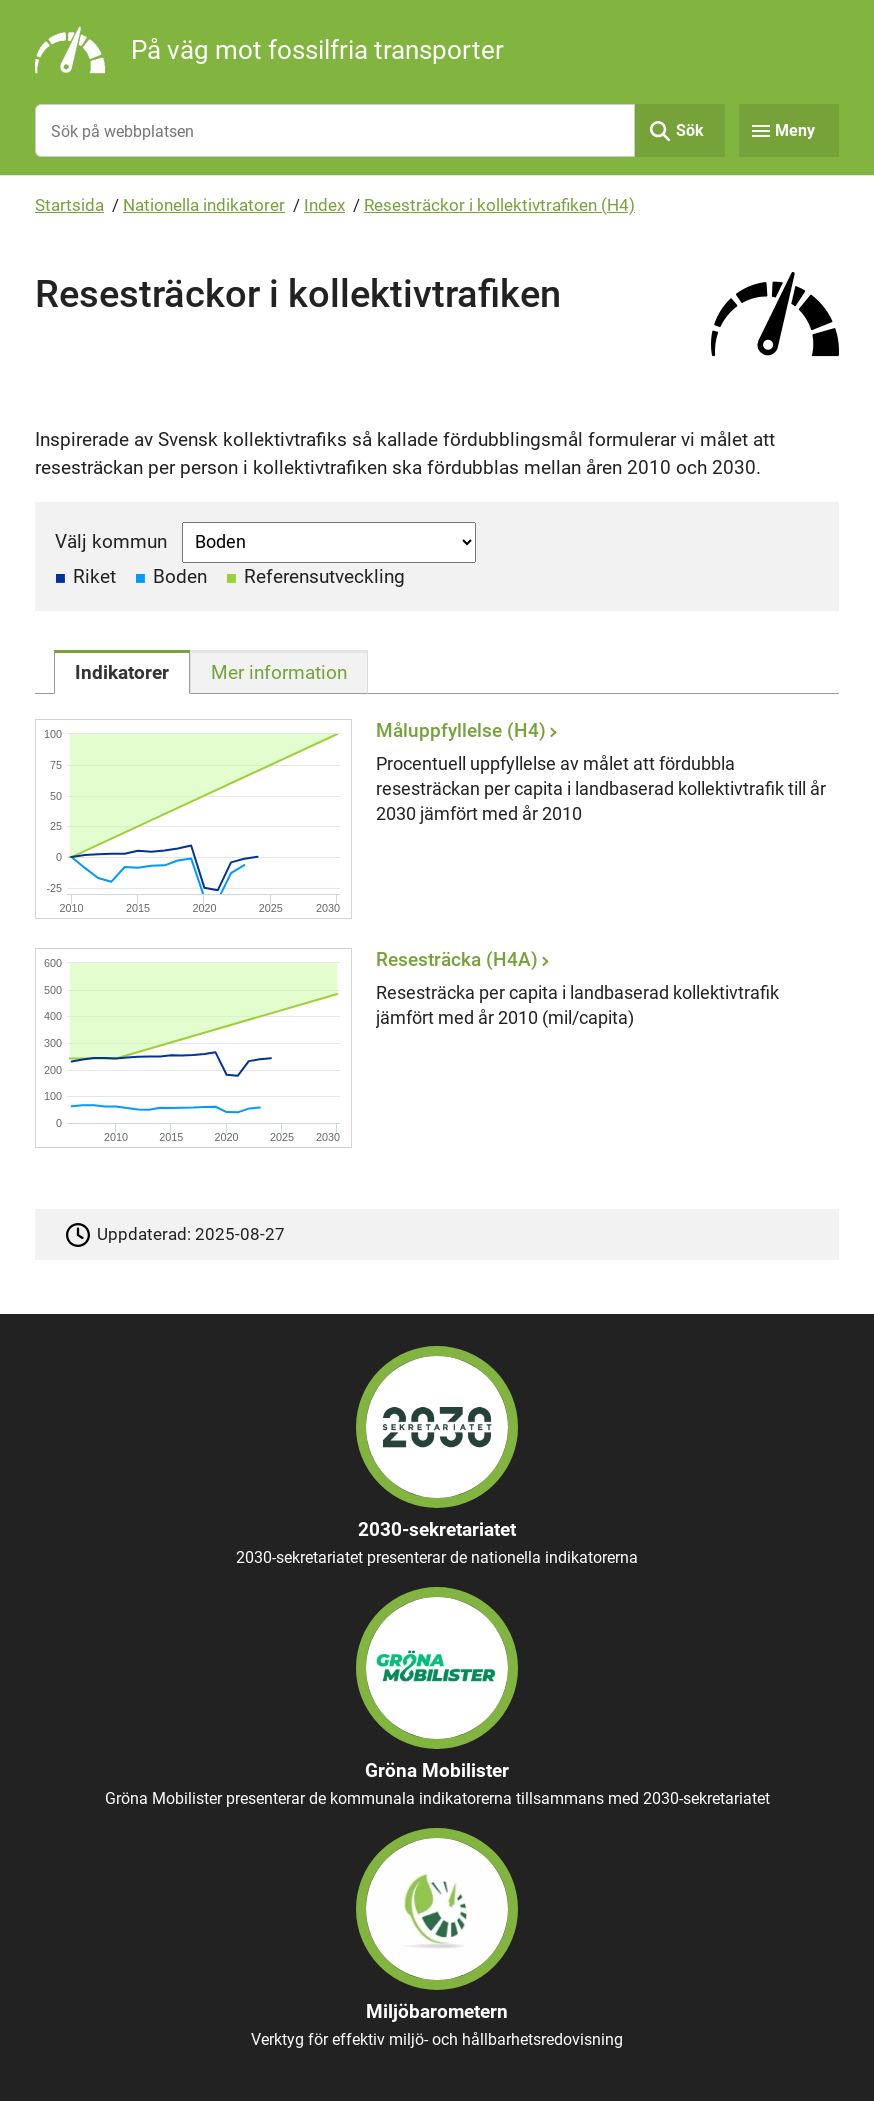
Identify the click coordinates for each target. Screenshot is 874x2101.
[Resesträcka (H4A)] (432, 1047)
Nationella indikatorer (204, 205)
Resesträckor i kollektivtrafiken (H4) (499, 205)
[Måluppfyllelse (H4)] (432, 818)
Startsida (69, 205)
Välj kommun (111, 541)
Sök (690, 130)
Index (324, 205)
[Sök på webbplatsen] (335, 130)
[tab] (122, 672)
